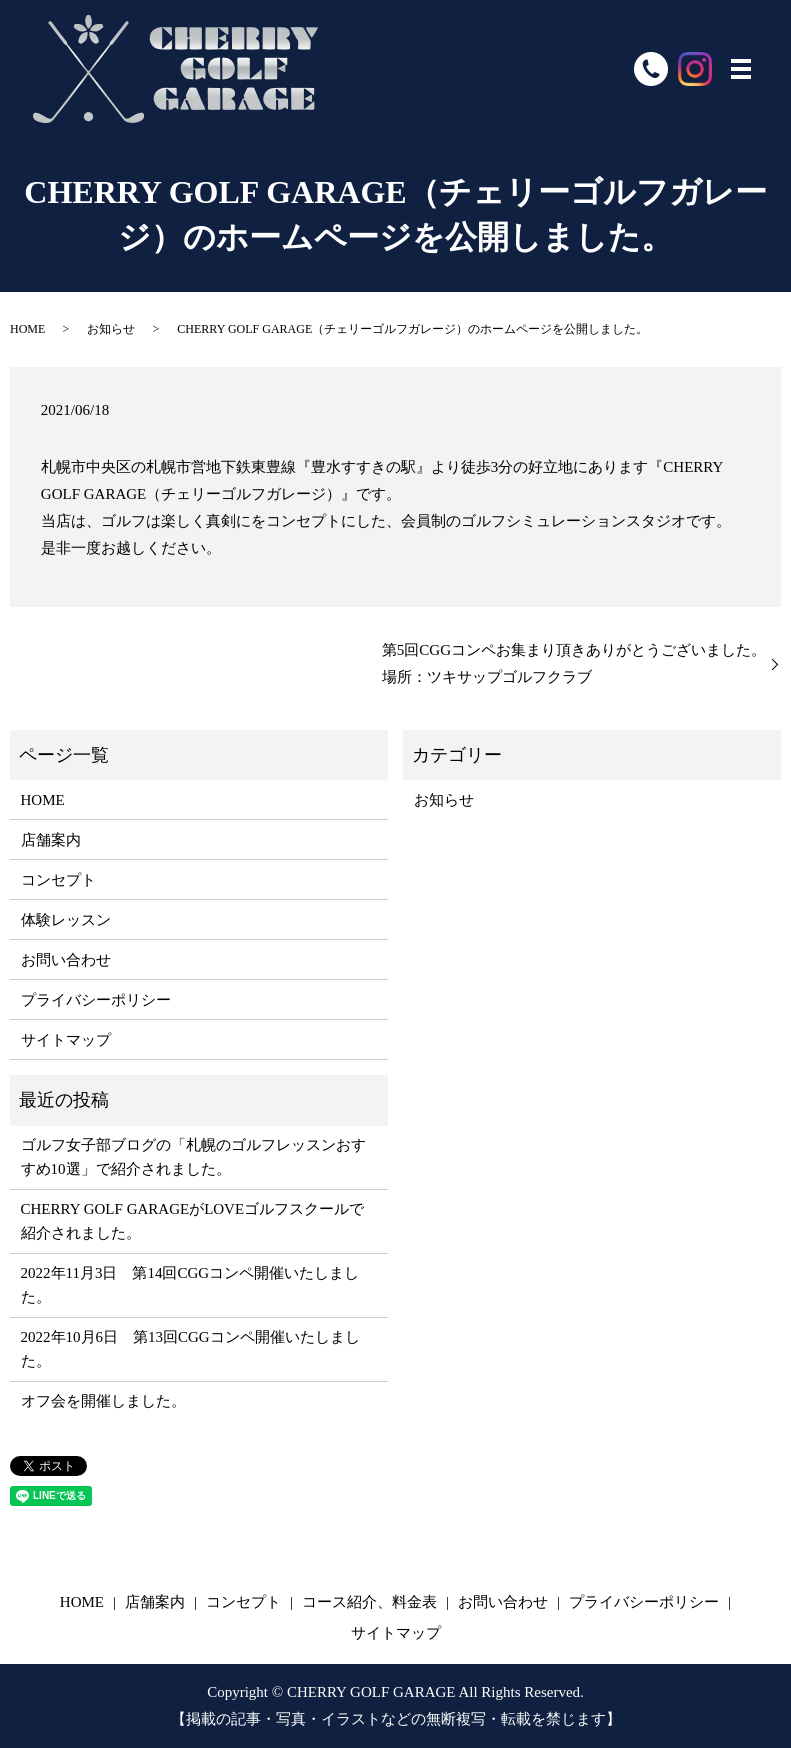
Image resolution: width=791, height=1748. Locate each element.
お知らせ (111, 329)
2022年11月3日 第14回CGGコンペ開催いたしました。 (190, 1285)
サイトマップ (66, 1040)
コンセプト (58, 880)
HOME (27, 329)
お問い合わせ (66, 960)
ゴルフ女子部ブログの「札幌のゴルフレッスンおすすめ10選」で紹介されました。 (193, 1157)
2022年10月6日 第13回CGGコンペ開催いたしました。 (190, 1349)
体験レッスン (66, 920)
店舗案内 (51, 840)
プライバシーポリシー (96, 1000)
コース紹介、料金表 (369, 1602)
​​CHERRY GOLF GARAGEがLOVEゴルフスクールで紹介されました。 (193, 1221)
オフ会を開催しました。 (103, 1401)
